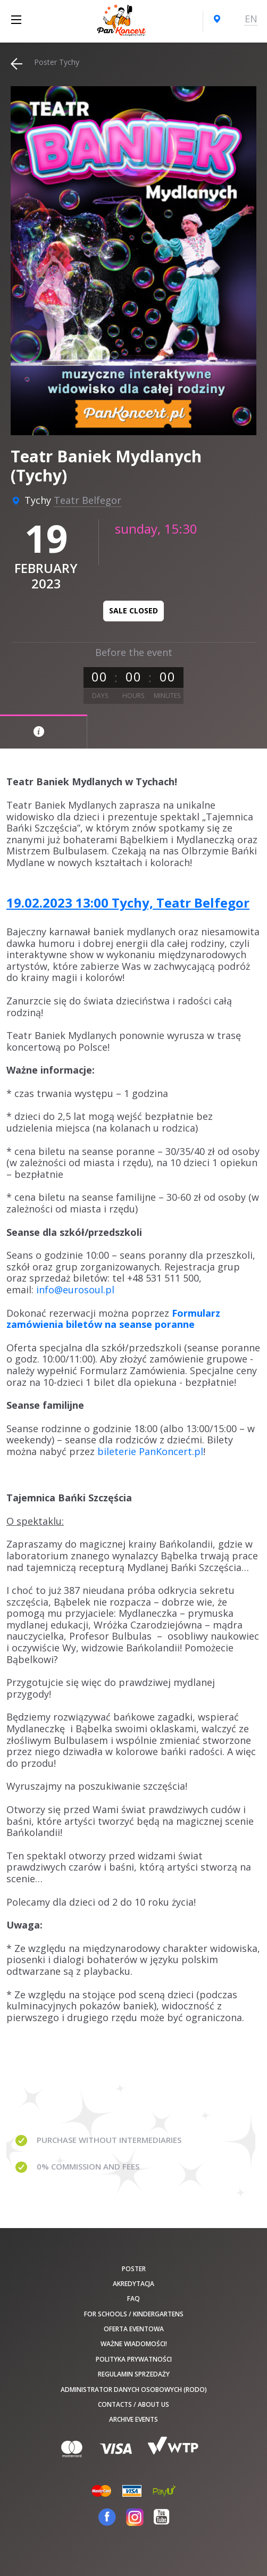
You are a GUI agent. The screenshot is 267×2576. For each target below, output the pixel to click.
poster (134, 2268)
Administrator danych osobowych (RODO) (134, 2389)
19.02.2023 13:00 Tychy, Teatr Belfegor (127, 902)
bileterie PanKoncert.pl (150, 1451)
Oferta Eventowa (134, 2328)
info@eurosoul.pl (75, 1289)
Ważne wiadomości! (134, 2343)
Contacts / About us (133, 2404)
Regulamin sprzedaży (134, 2374)
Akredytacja (133, 2283)
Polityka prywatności (134, 2359)
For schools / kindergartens (133, 2314)
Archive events (133, 2419)
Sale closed (133, 610)
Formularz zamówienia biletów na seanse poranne (113, 1319)
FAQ (133, 2298)
